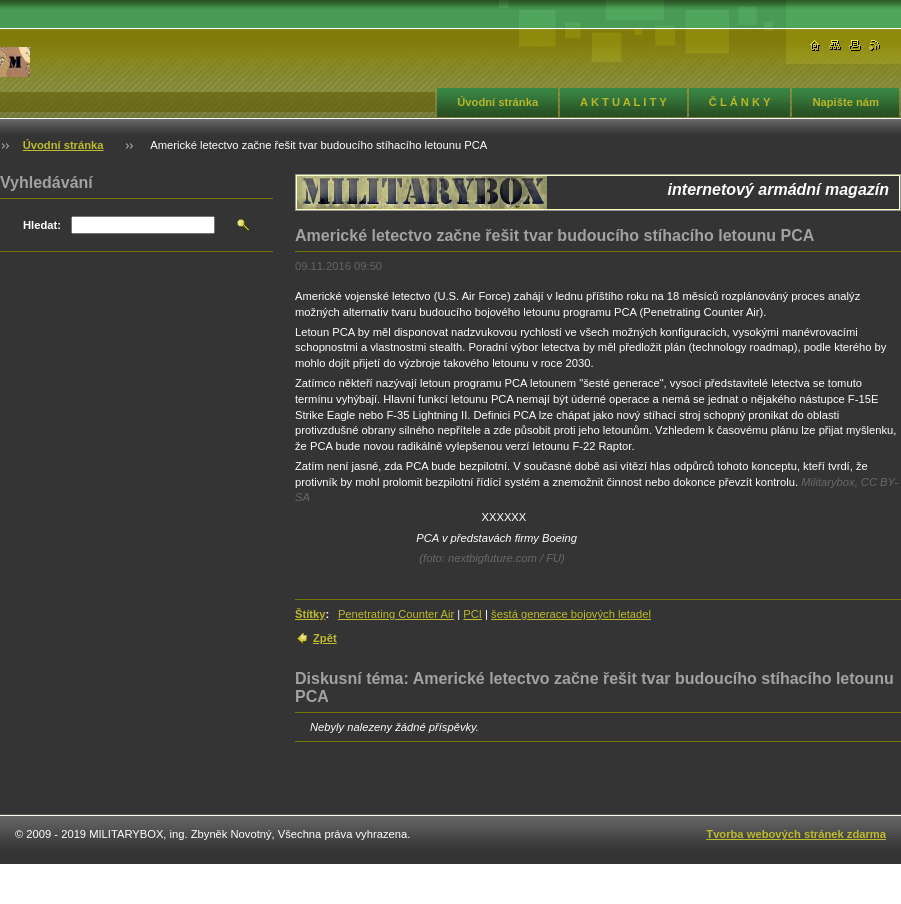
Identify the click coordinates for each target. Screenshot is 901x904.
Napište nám (845, 102)
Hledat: (42, 225)
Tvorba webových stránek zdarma (796, 834)
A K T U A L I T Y (623, 102)
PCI (472, 614)
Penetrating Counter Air (396, 614)
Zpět (325, 638)
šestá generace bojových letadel (571, 614)
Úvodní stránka (497, 102)
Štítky (310, 614)
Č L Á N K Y (740, 102)
